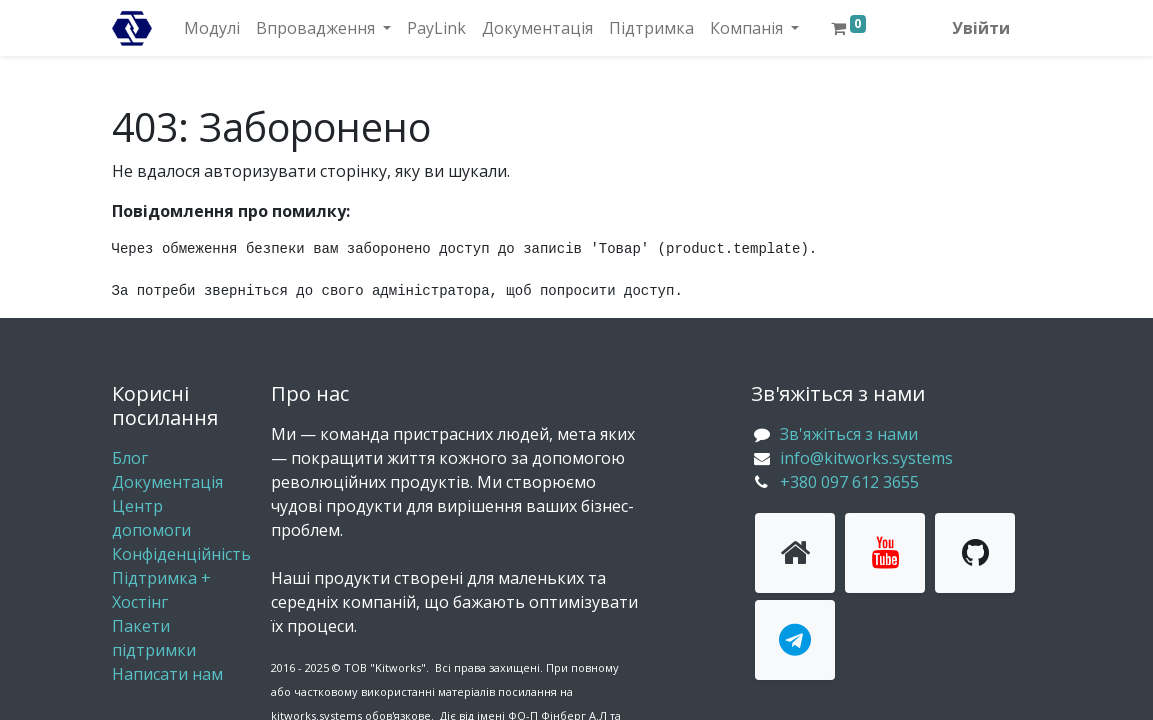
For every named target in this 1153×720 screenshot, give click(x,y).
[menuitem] (212, 28)
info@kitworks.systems (866, 458)
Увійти (981, 28)
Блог (130, 458)
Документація (167, 482)
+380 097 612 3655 (849, 482)
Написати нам (167, 674)
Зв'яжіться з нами (849, 434)
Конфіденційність (181, 554)
